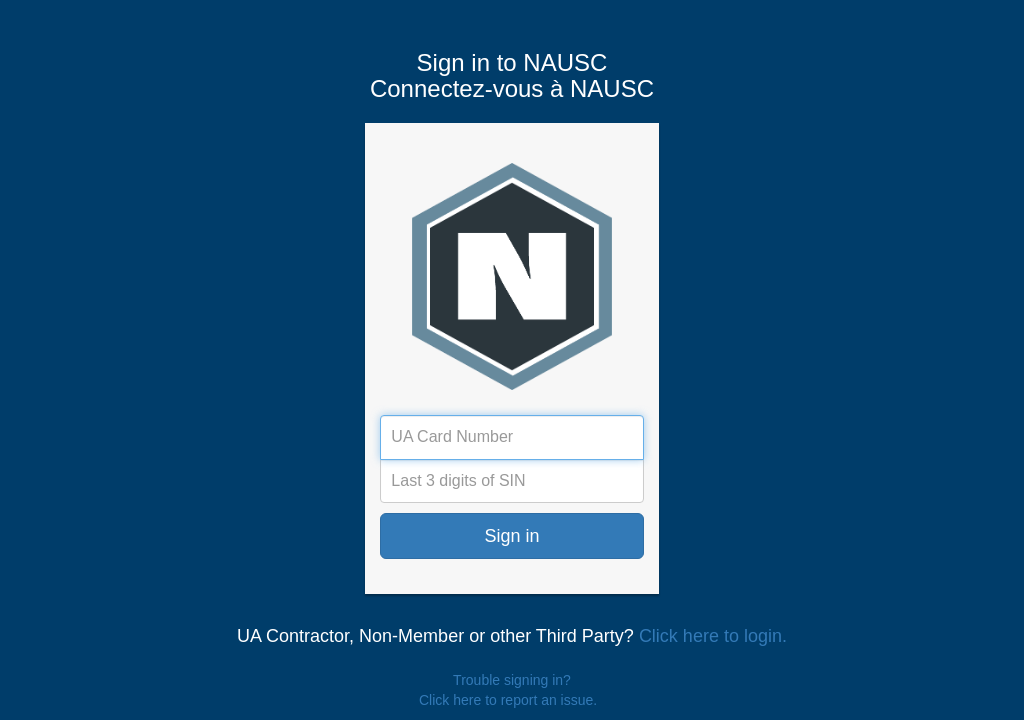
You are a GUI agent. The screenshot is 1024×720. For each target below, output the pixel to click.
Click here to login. (713, 636)
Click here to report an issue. (508, 700)
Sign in (511, 536)
